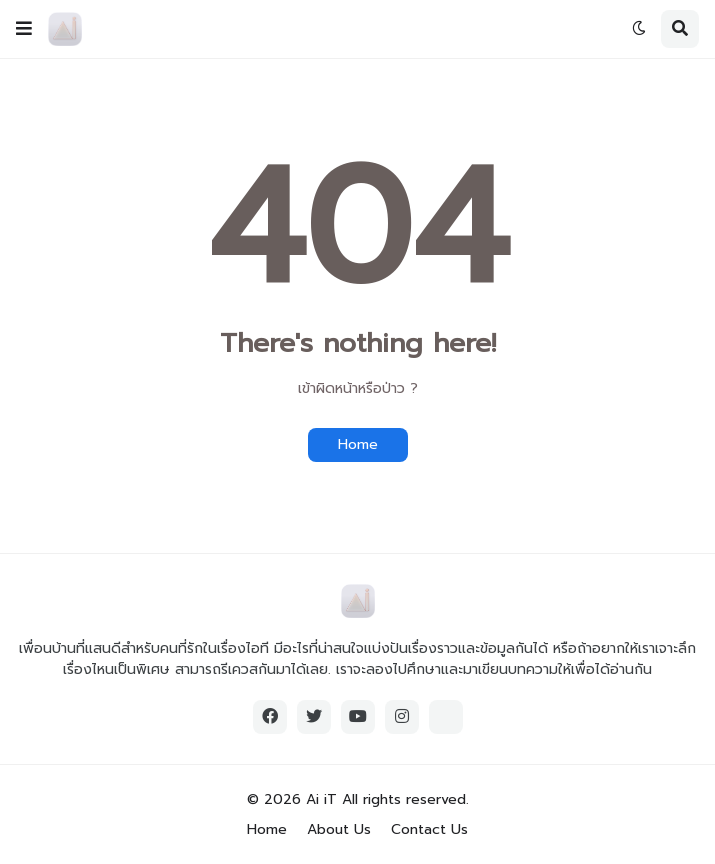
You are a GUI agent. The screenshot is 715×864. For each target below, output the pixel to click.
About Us (339, 830)
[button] (24, 29)
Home (358, 444)
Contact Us (429, 830)
